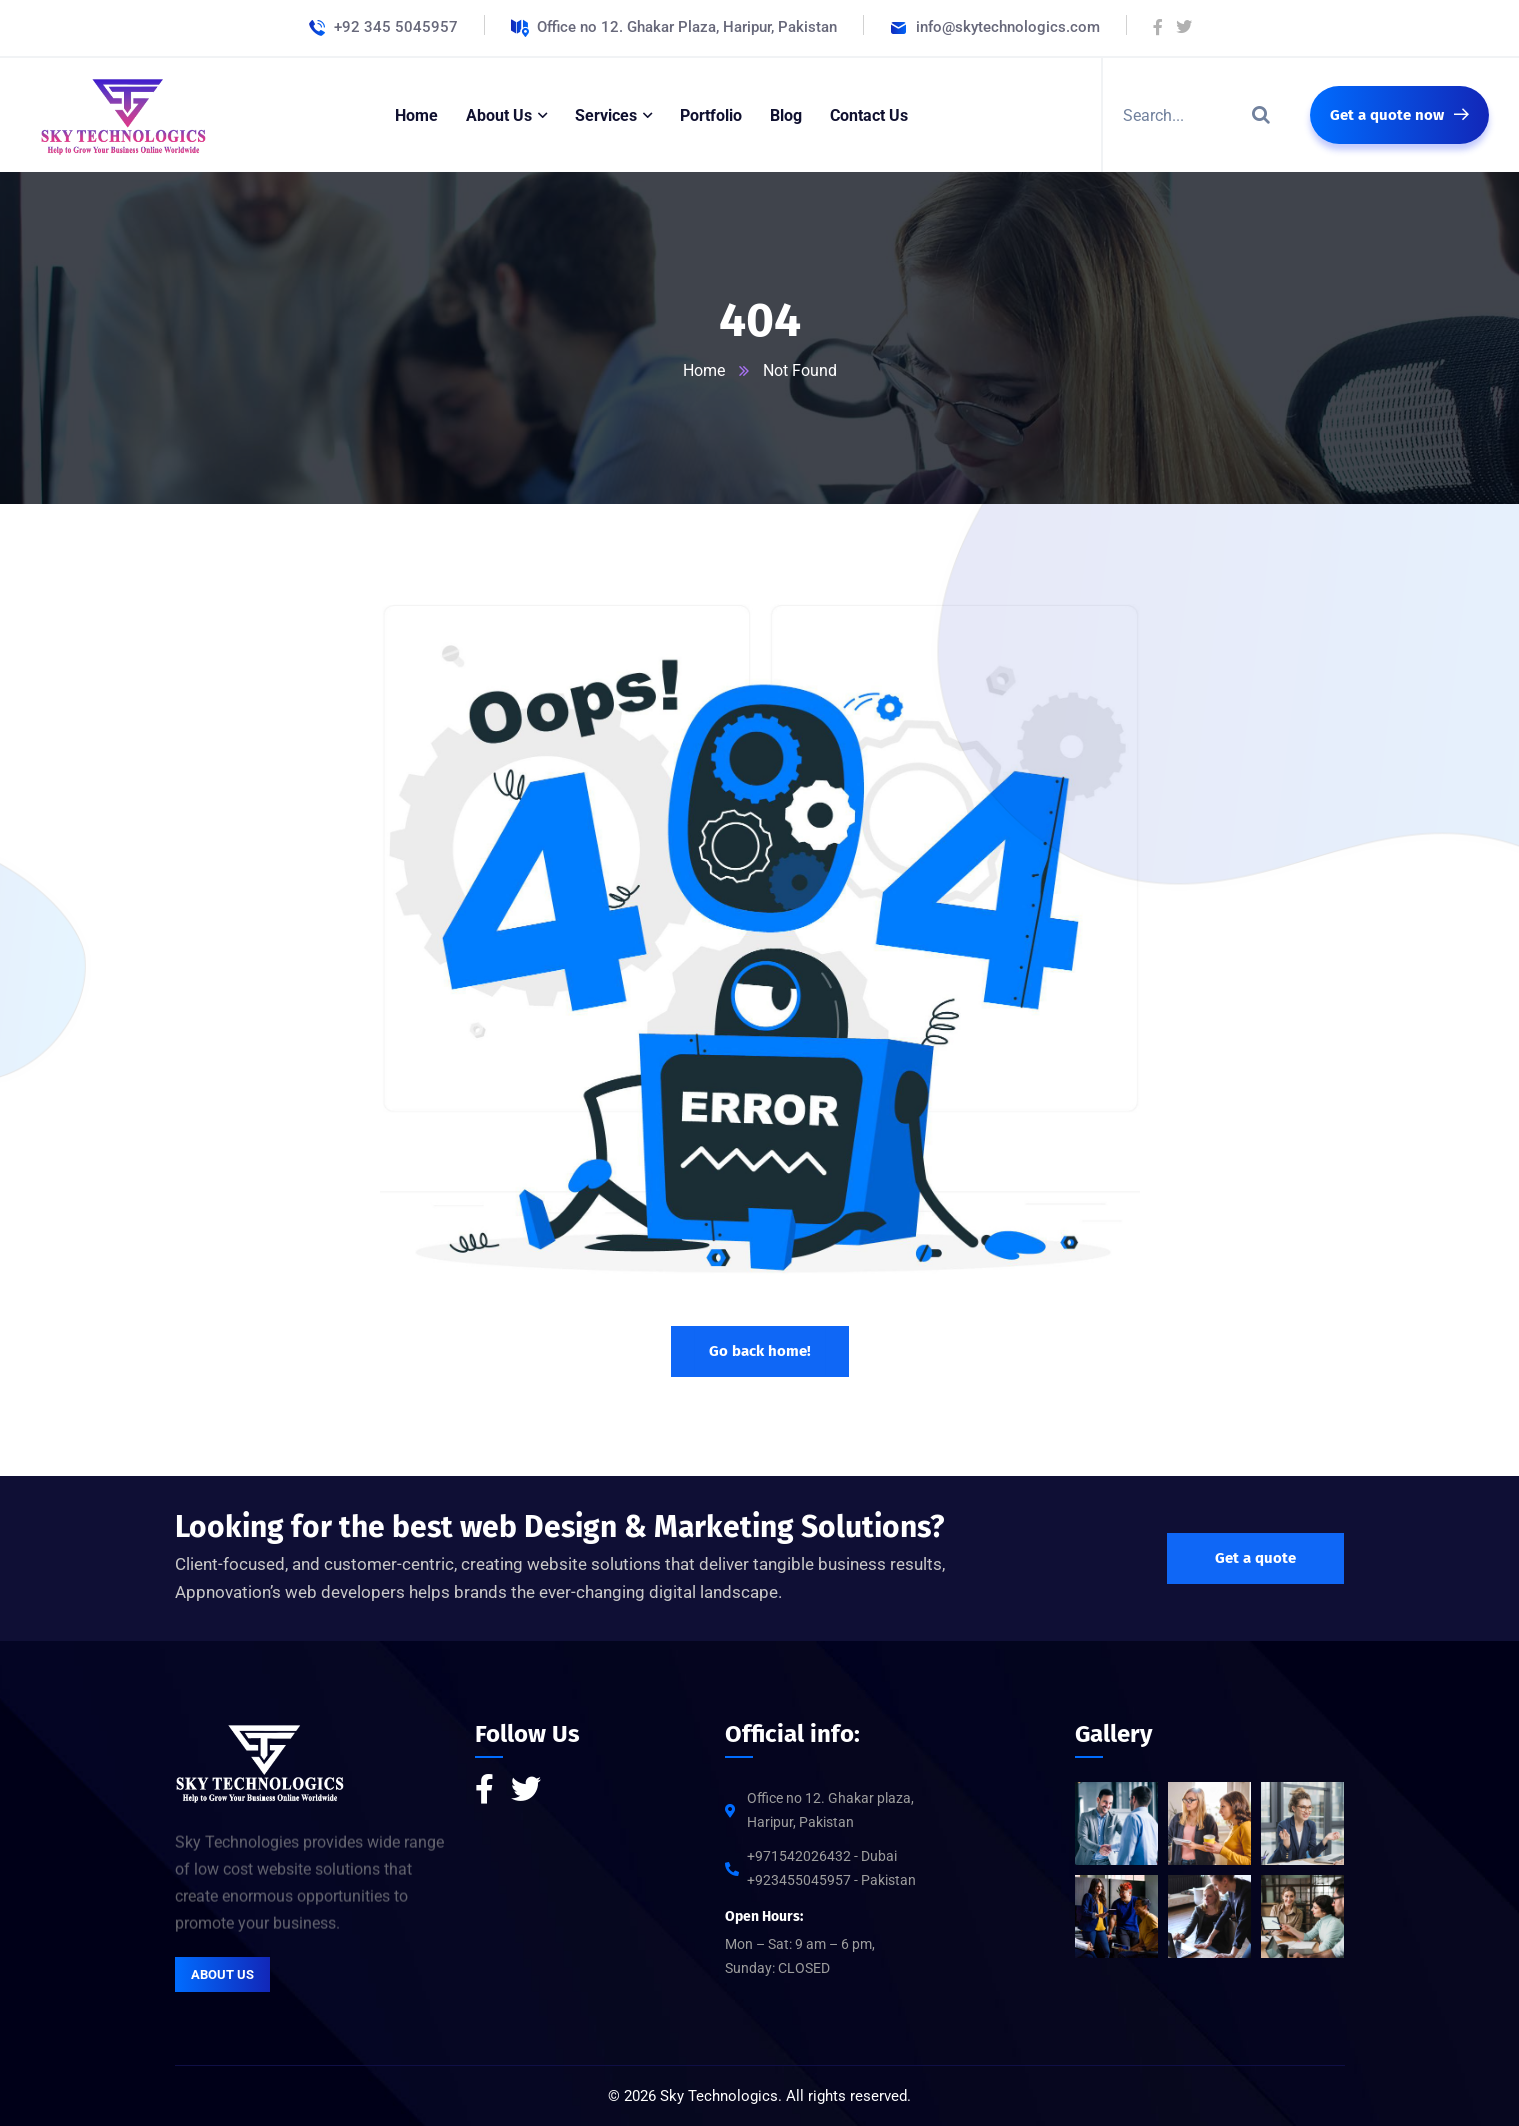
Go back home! (760, 1351)
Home (704, 370)
